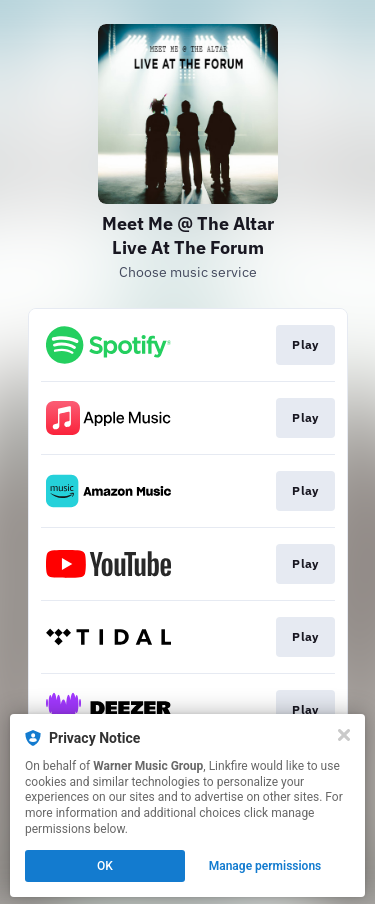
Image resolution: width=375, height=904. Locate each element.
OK (105, 866)
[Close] (344, 735)
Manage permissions (265, 866)
